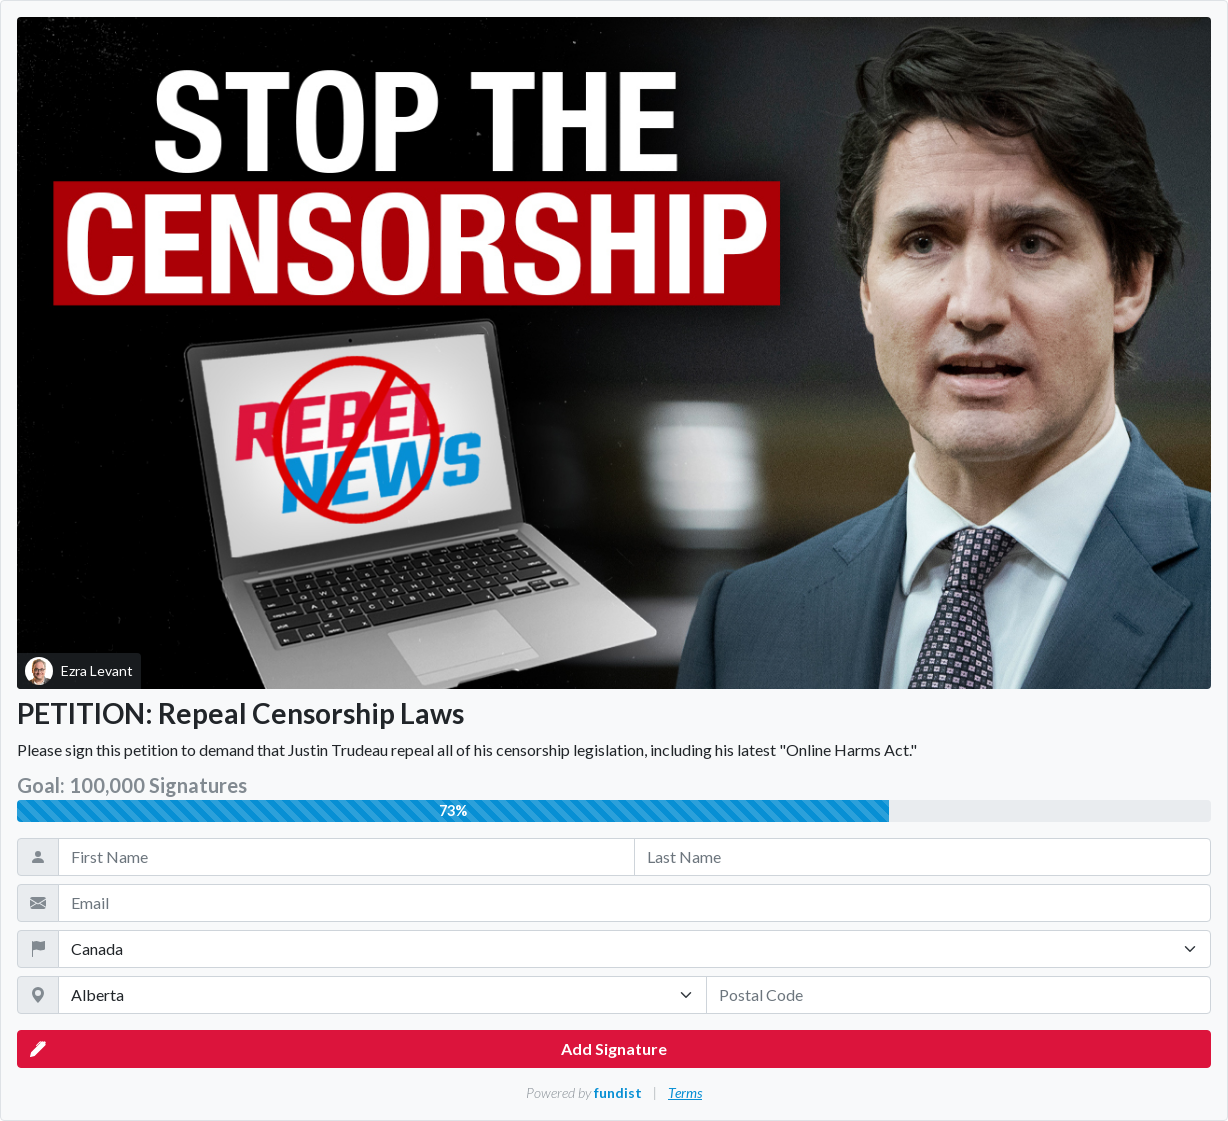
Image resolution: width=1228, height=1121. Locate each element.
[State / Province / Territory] (382, 995)
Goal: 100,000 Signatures (132, 785)
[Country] (634, 949)
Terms (685, 1092)
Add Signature (348, 1049)
